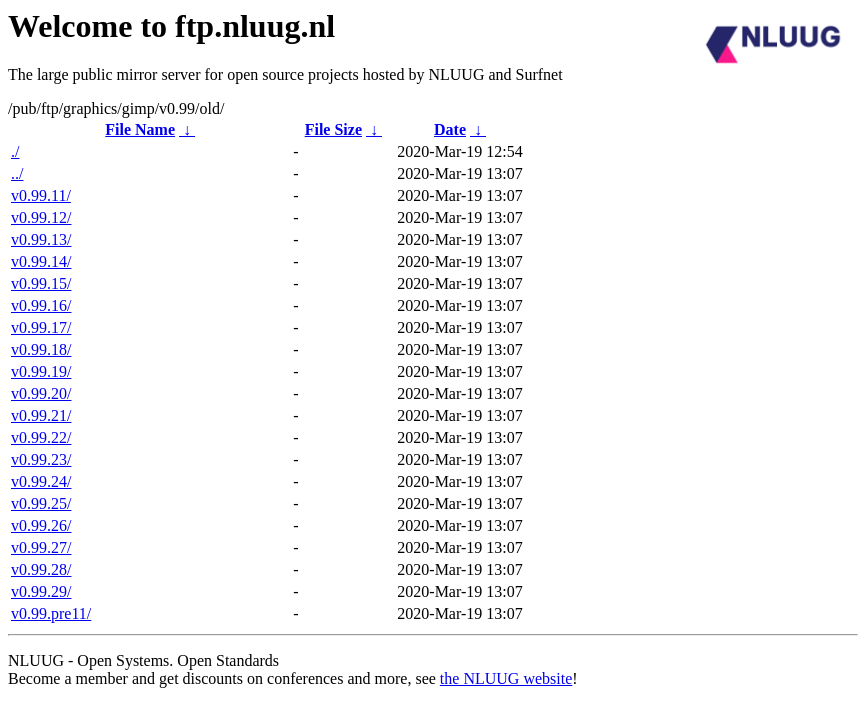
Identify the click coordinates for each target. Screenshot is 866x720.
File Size (333, 129)
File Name (140, 129)
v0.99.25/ (41, 503)
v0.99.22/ (41, 437)
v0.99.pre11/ (51, 613)
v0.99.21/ (41, 415)
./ (15, 151)
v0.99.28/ (41, 569)
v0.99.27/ (41, 547)
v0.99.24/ (41, 481)
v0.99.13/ (41, 239)
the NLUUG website (506, 678)
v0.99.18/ (41, 349)
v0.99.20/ (41, 393)
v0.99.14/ (41, 261)
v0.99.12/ (41, 217)
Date (450, 129)
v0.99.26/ (41, 525)
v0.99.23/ (41, 459)
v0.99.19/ (41, 371)
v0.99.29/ (41, 591)
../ (17, 173)
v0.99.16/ (41, 305)
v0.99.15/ (41, 283)
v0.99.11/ (41, 195)
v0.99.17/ (41, 327)
